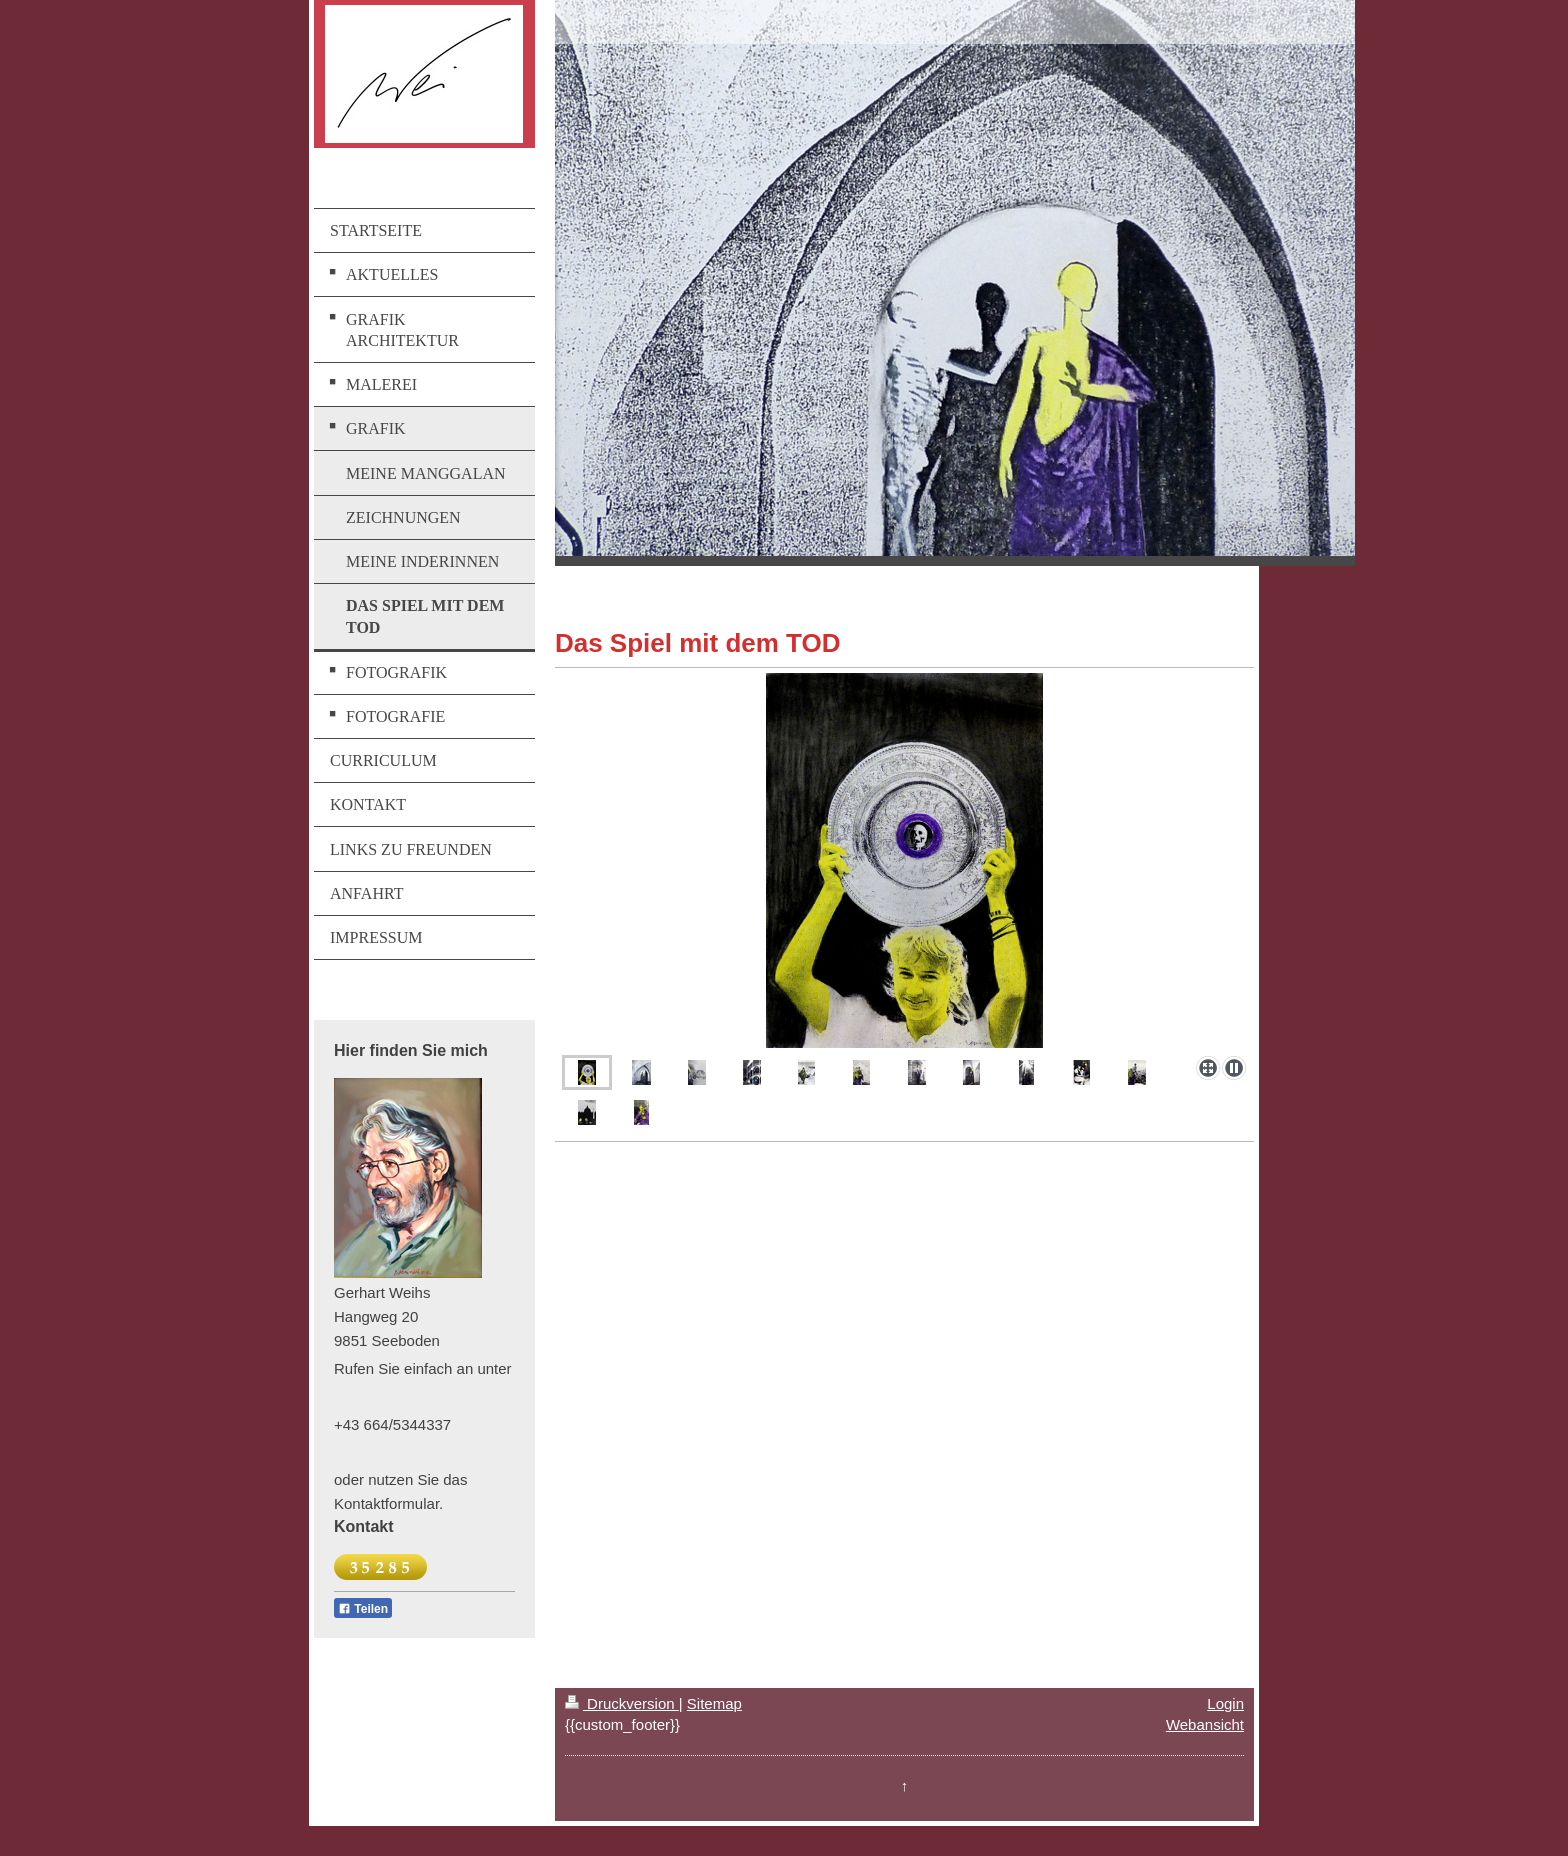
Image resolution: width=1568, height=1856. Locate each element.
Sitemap (714, 1703)
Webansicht (1205, 1724)
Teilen (363, 1609)
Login (1225, 1703)
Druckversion (622, 1703)
